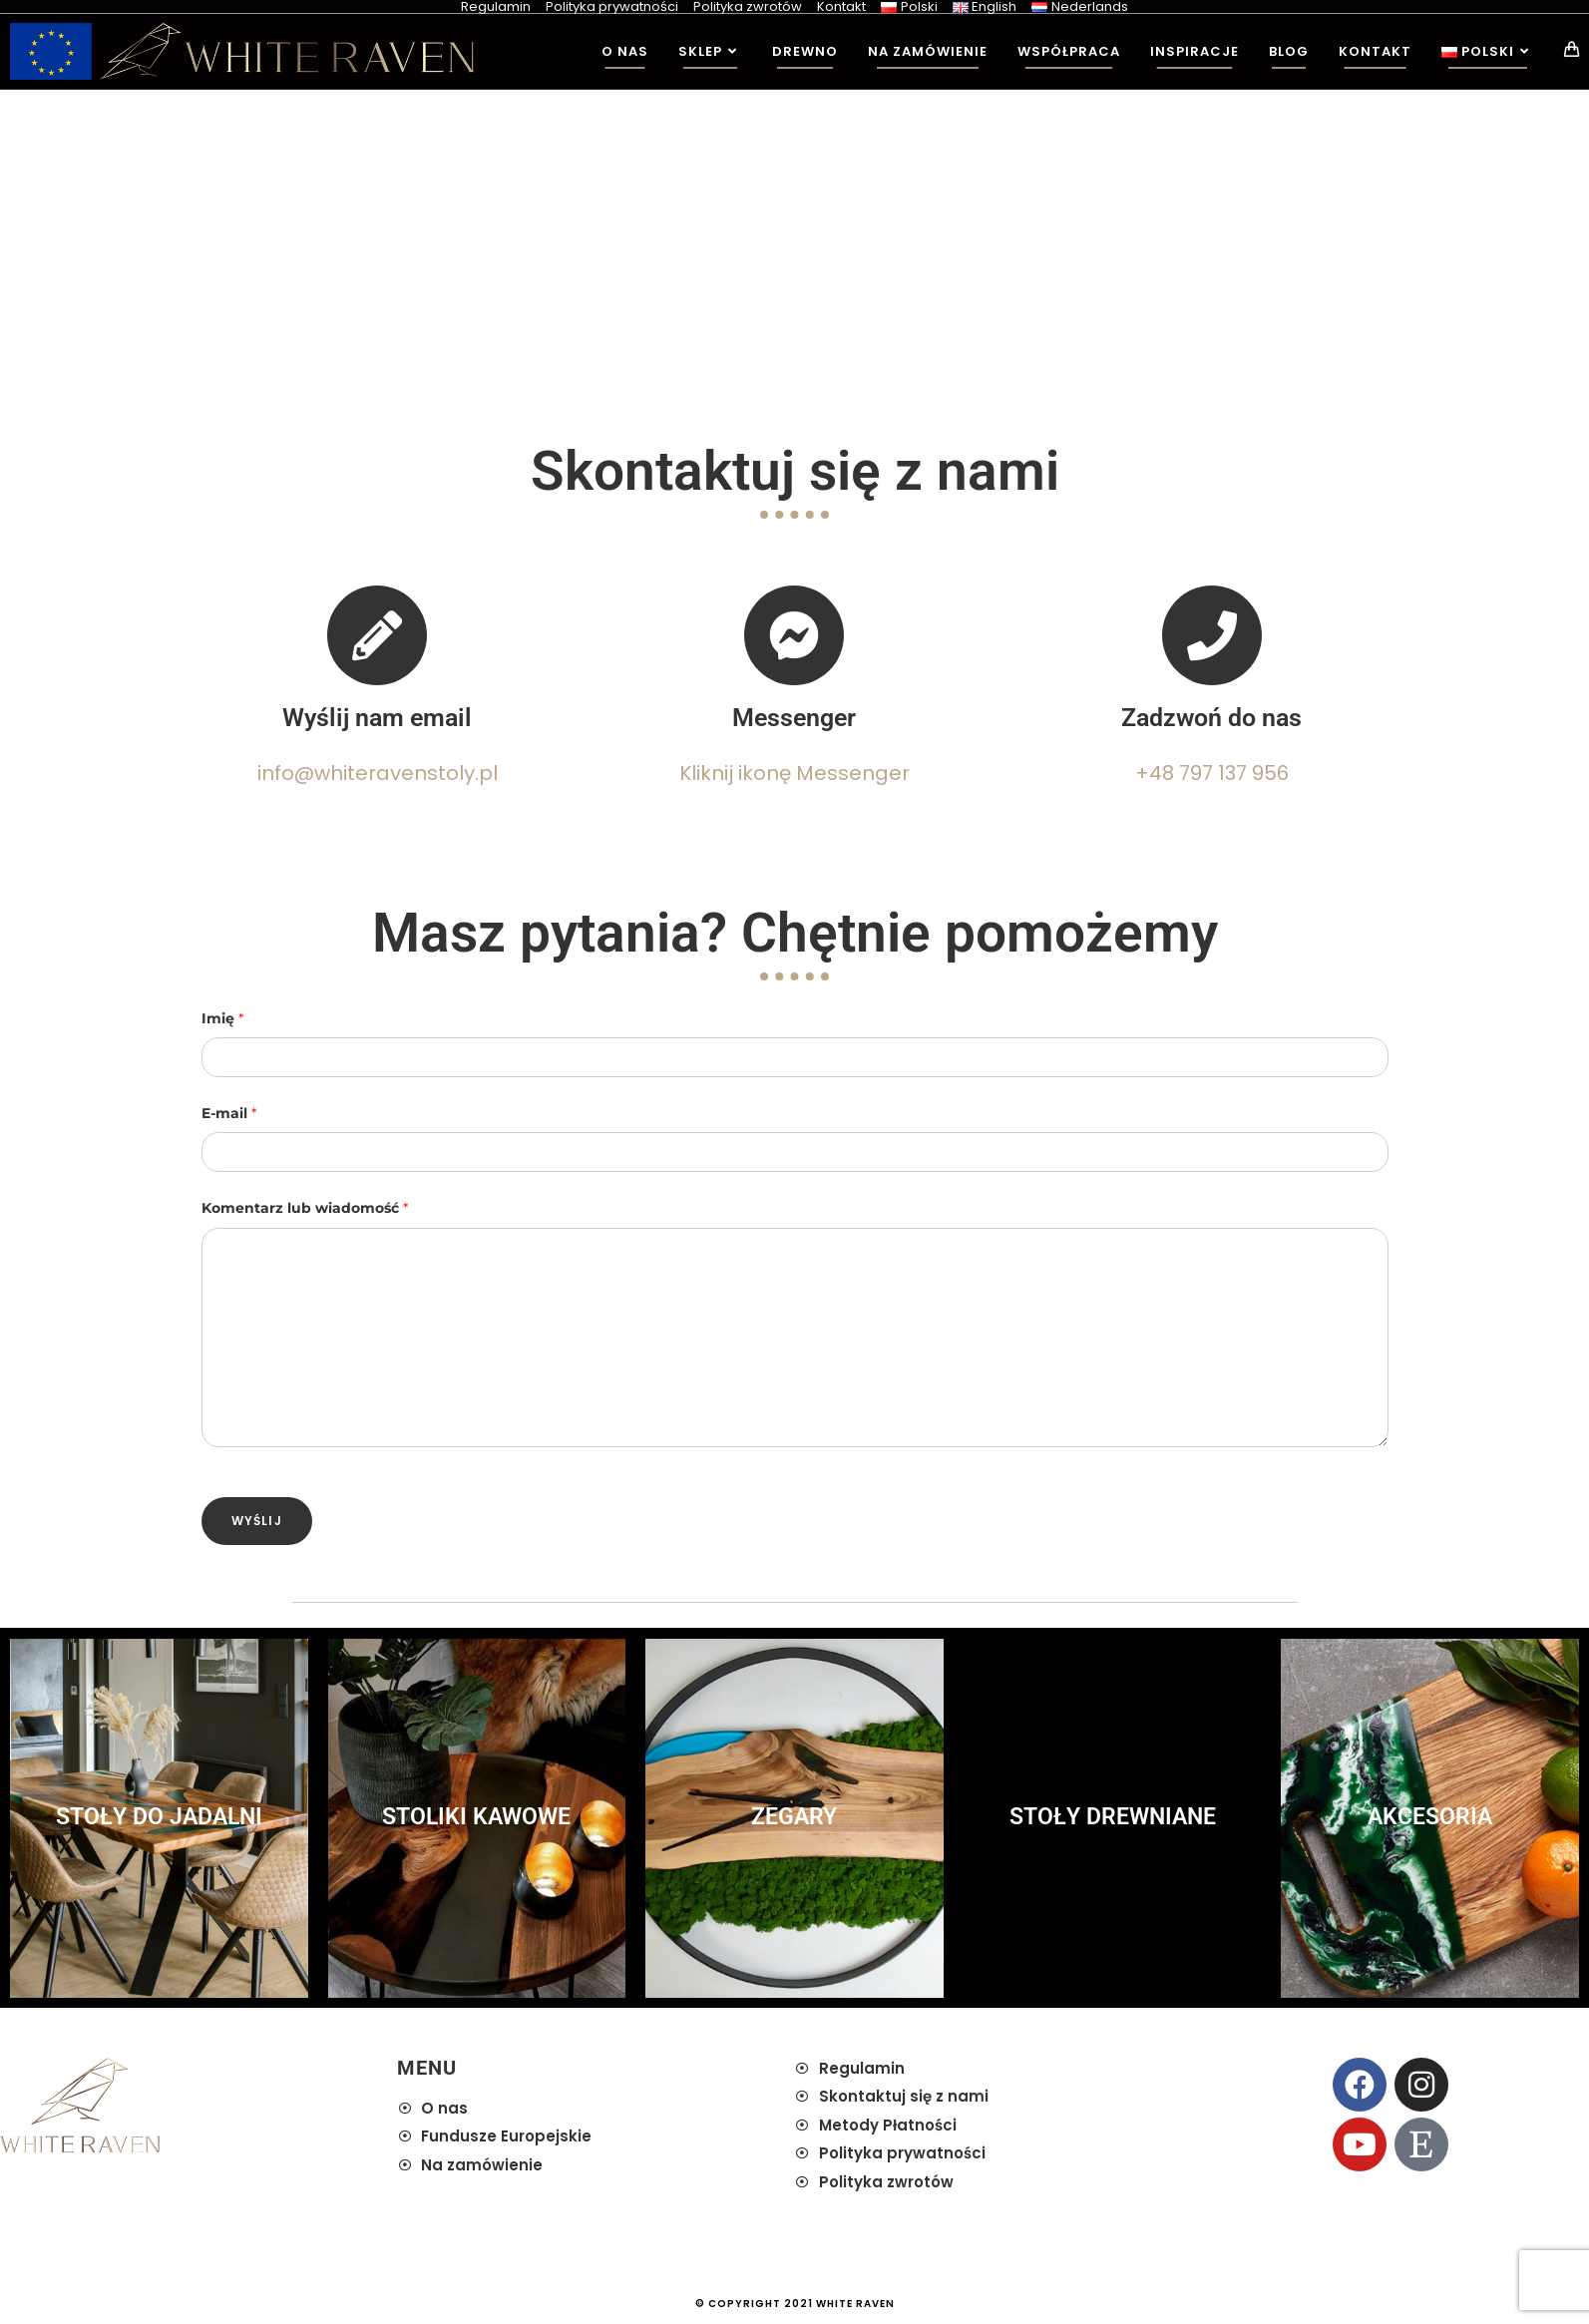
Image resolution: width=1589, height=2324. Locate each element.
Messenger (794, 717)
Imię (222, 1018)
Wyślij (256, 1520)
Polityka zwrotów (747, 6)
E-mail (228, 1113)
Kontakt (841, 6)
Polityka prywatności (612, 6)
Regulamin (496, 6)
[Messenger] (794, 635)
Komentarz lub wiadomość (304, 1208)
